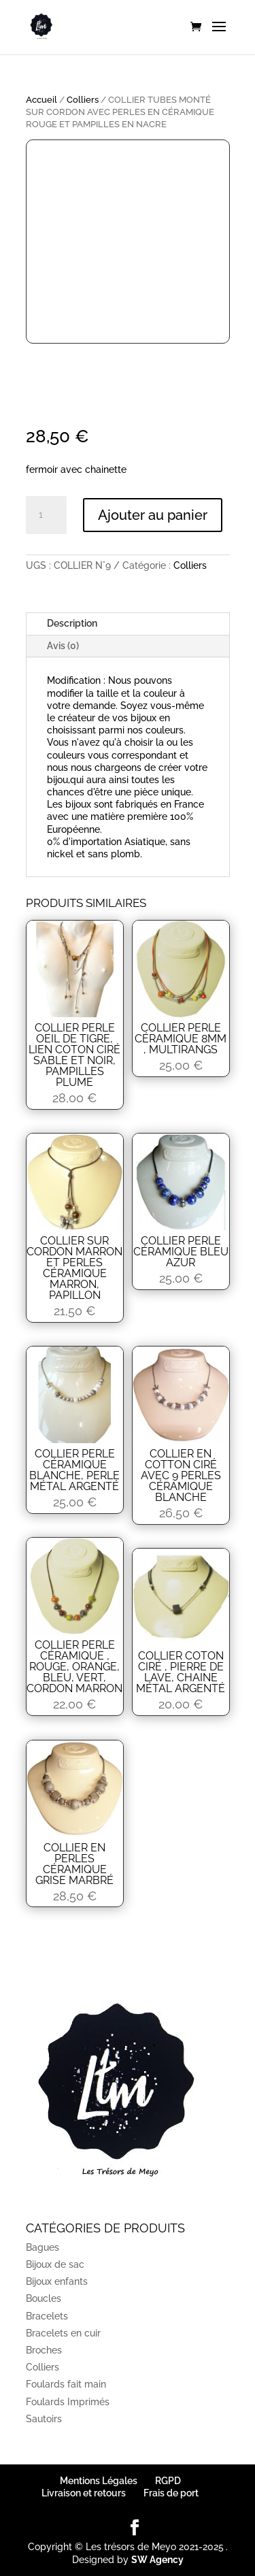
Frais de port (171, 2493)
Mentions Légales (98, 2480)
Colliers (83, 100)
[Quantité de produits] (46, 515)
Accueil (41, 100)
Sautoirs (44, 2418)
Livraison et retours (83, 2493)
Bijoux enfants (57, 2281)
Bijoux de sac (55, 2264)
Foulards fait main (66, 2384)
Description (72, 623)
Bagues (42, 2247)
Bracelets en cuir (63, 2333)
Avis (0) (63, 645)
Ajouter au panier (152, 515)
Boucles (43, 2298)
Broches (44, 2350)
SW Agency (157, 2559)
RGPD (168, 2480)
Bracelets (47, 2316)
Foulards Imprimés (67, 2401)
